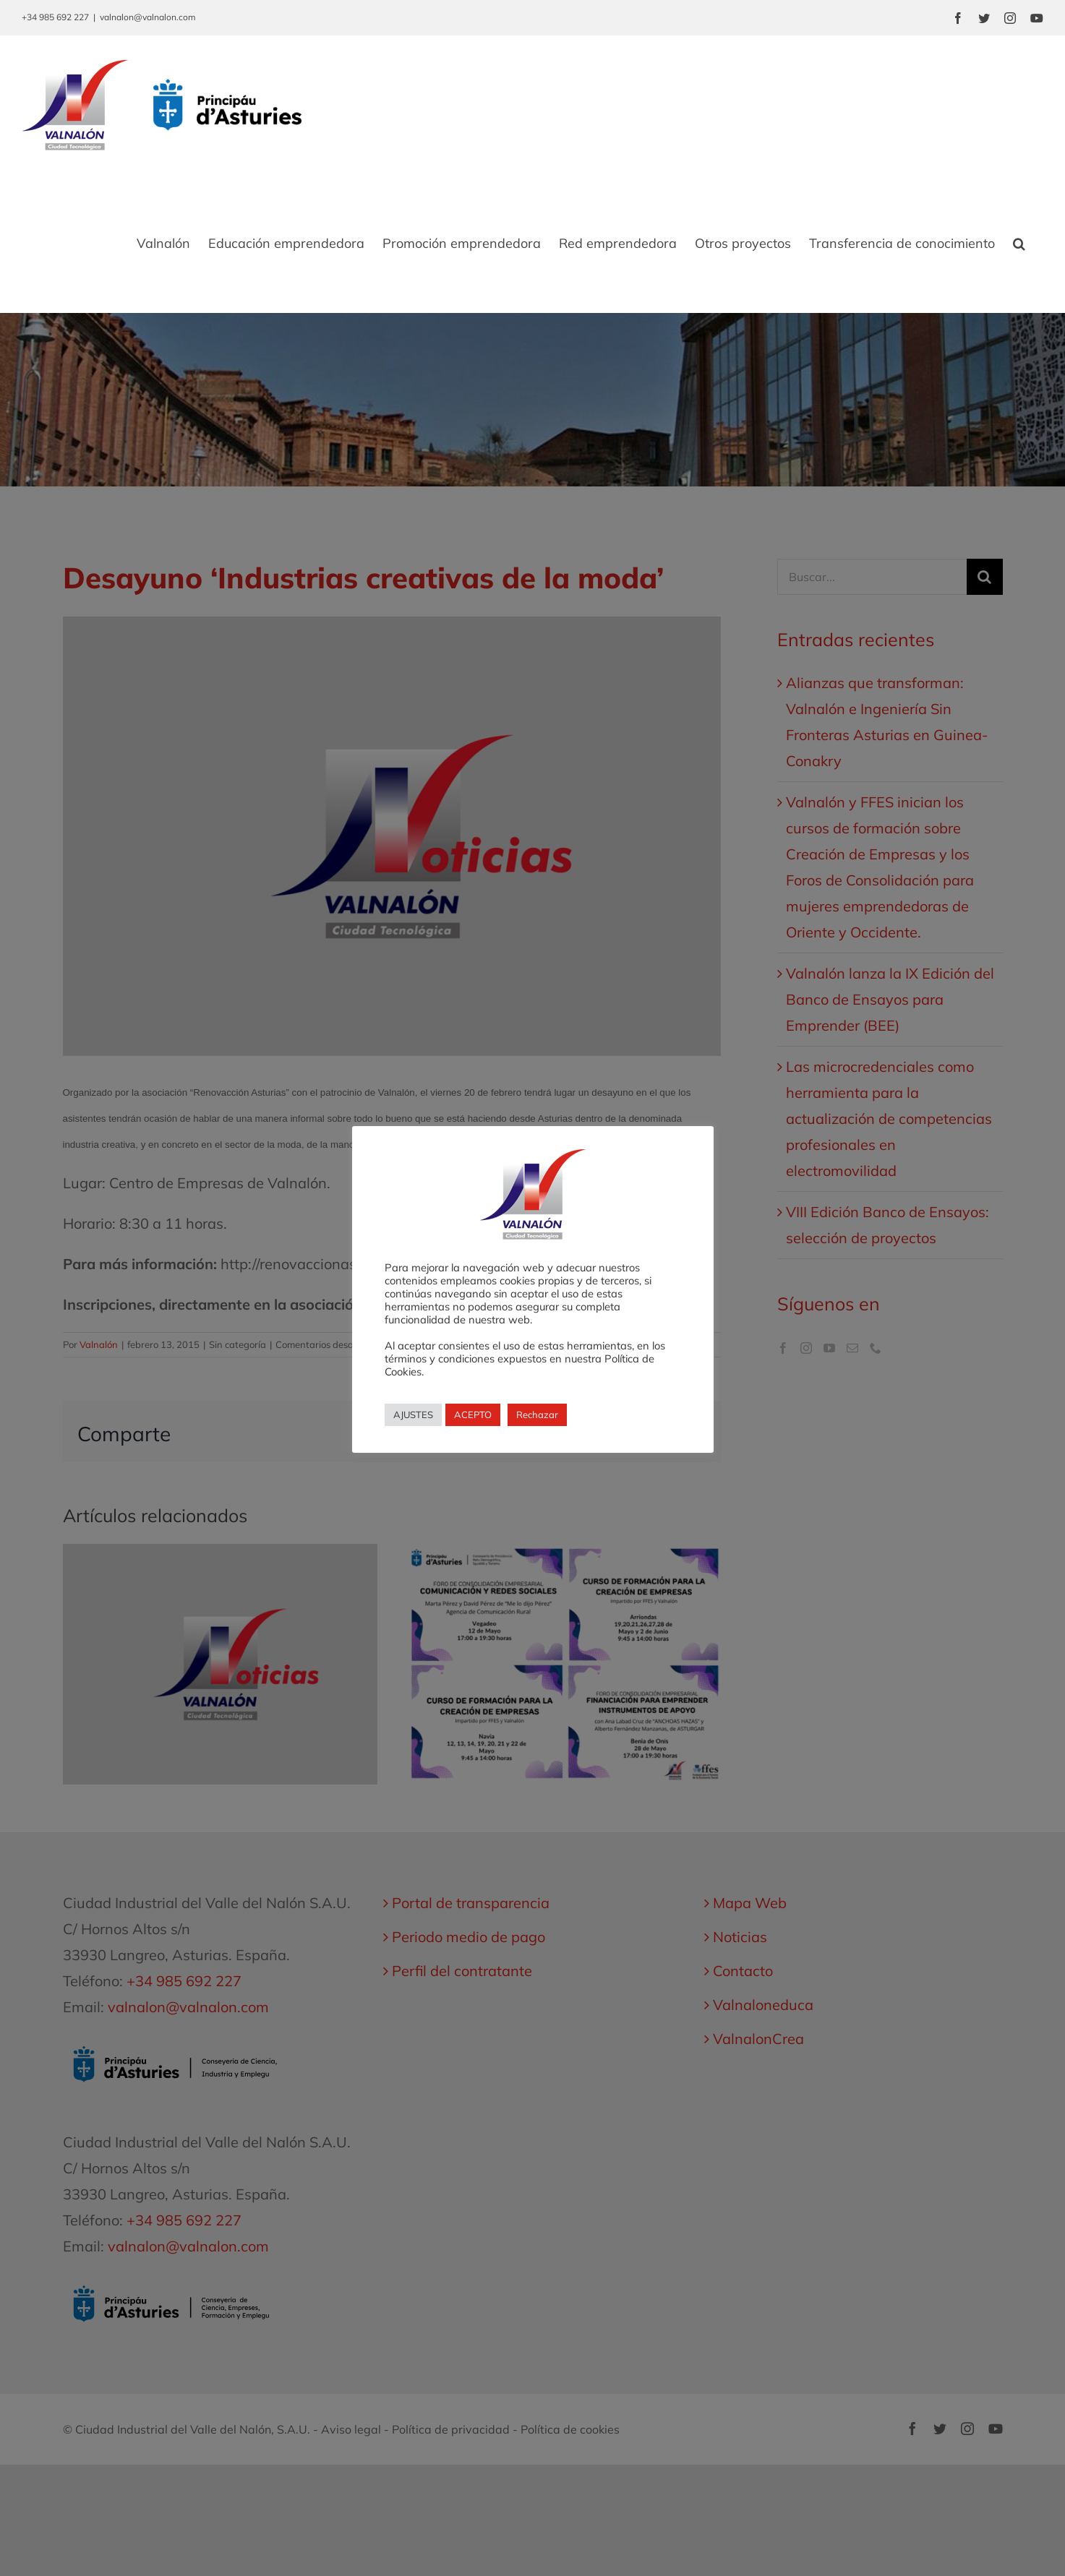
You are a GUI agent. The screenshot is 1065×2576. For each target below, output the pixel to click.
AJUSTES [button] (413, 1414)
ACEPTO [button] (473, 1414)
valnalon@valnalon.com (148, 17)
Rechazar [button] (537, 1414)
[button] (1019, 243)
